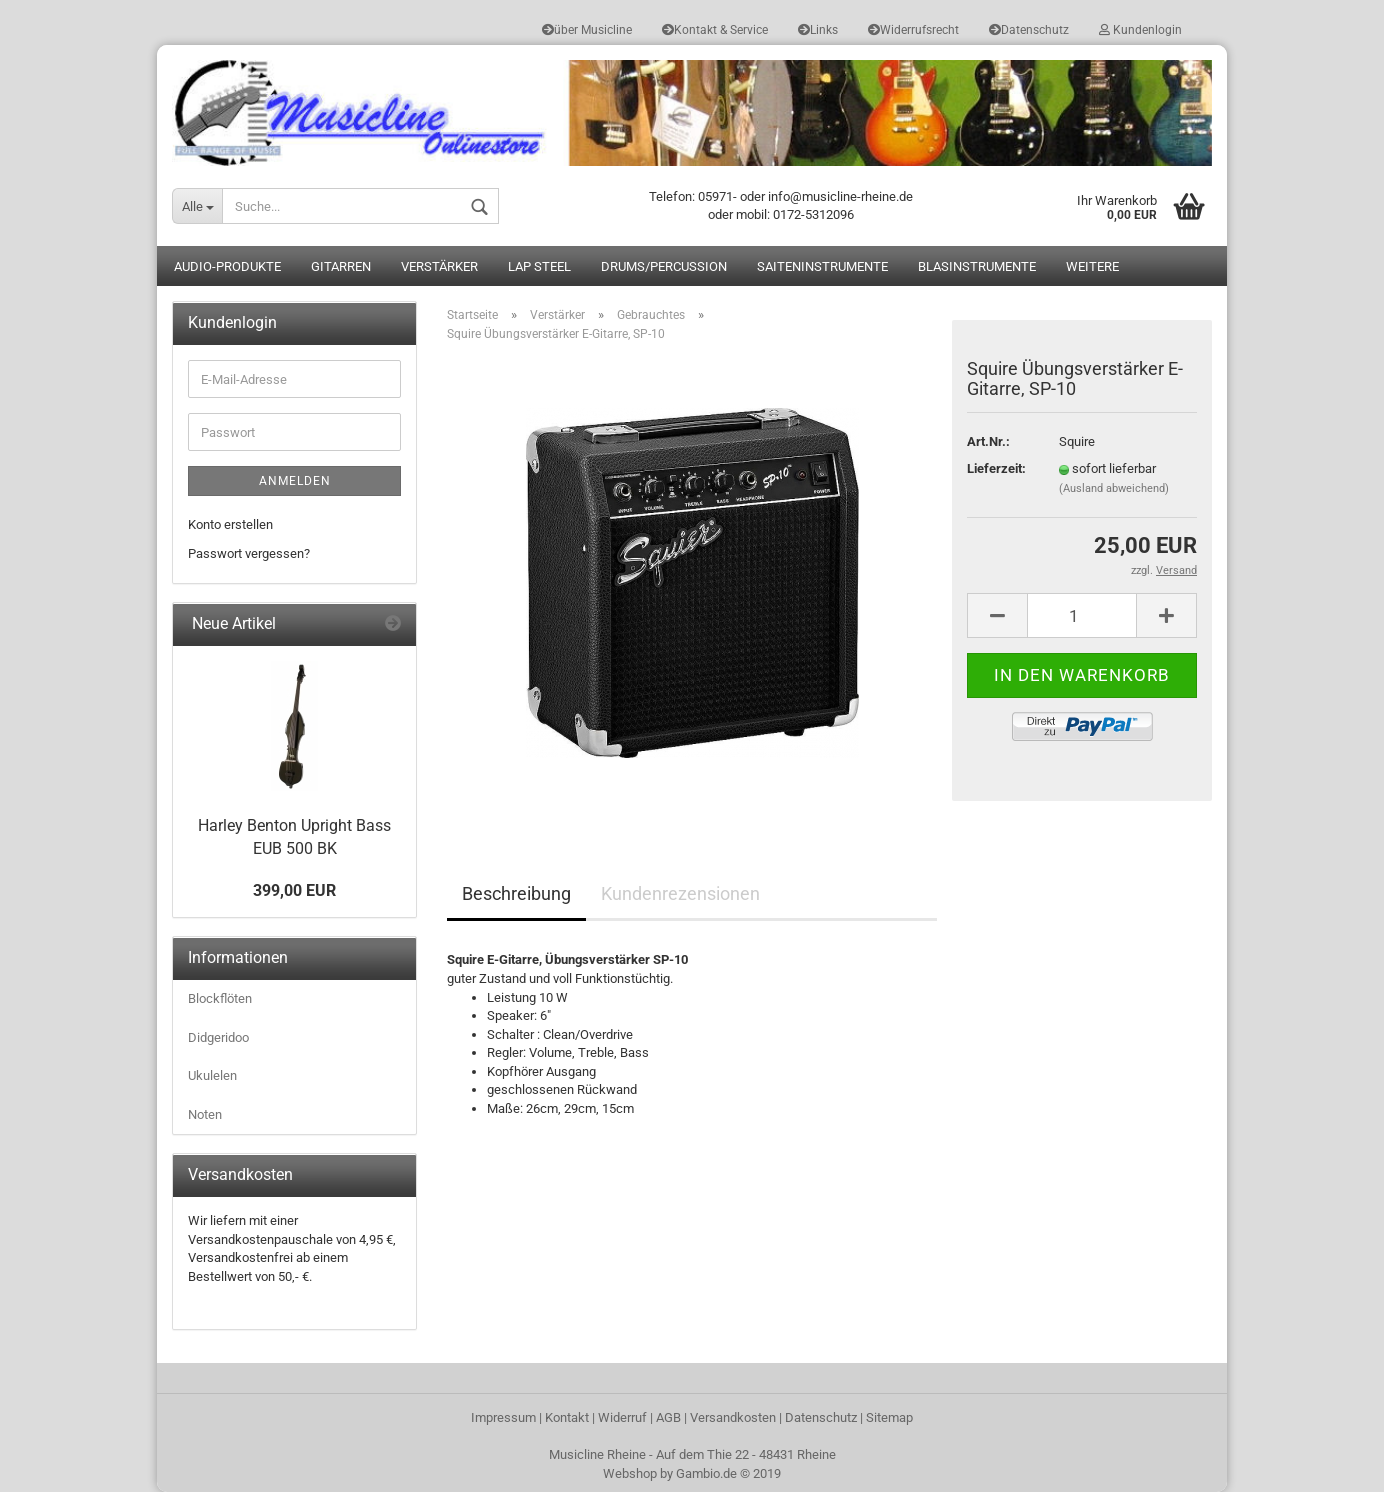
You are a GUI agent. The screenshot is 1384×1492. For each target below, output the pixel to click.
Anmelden (295, 481)
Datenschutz (1029, 30)
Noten (205, 1114)
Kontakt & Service (715, 30)
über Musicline (587, 30)
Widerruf (622, 1417)
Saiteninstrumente (822, 266)
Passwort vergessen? (249, 553)
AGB (668, 1417)
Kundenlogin (1140, 30)
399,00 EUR (294, 890)
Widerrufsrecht (913, 30)
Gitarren (341, 266)
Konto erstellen (230, 524)
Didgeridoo (218, 1037)
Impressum (503, 1417)
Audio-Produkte (227, 266)
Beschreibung (516, 893)
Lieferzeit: (996, 468)
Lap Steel (539, 266)
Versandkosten (733, 1417)
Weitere (1092, 266)
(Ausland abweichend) (1114, 488)
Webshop (630, 1473)
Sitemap (889, 1417)
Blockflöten (220, 998)
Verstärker (439, 266)
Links (818, 30)
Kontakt (567, 1417)
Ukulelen (212, 1075)
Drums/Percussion (664, 266)
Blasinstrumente (977, 266)
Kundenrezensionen (680, 893)
